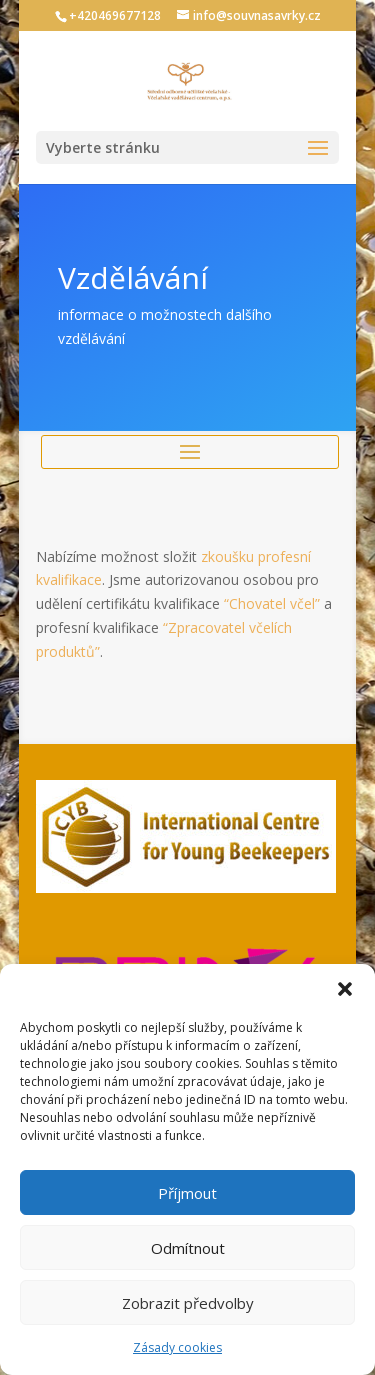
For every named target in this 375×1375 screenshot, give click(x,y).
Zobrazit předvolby (188, 1303)
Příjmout (187, 1193)
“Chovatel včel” (272, 603)
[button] (345, 989)
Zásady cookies (177, 1347)
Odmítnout (188, 1248)
